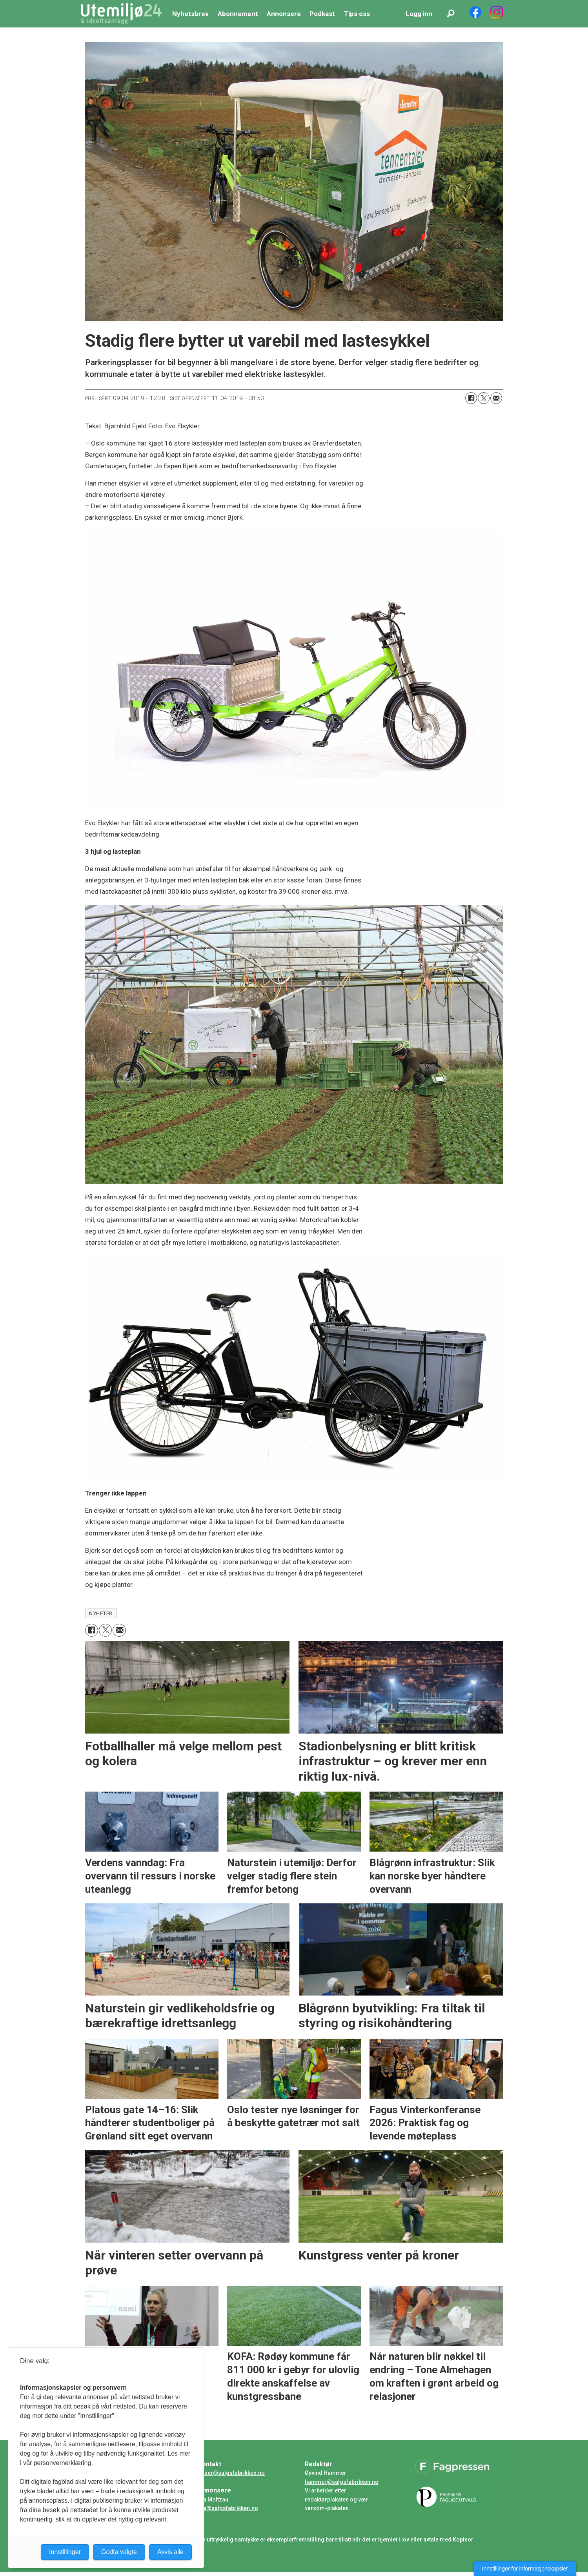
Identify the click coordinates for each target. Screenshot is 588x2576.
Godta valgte (119, 2552)
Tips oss (357, 14)
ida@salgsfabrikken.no (228, 2508)
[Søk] (451, 13)
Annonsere (284, 14)
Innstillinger (65, 2552)
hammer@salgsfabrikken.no (342, 2482)
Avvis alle (170, 2552)
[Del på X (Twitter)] (484, 398)
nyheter (101, 1613)
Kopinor (463, 2539)
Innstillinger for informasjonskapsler (525, 2568)
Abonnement (238, 14)
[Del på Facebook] (471, 398)
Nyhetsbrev (190, 14)
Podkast (322, 14)
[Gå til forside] (121, 13)
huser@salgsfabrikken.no (231, 2473)
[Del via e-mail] (496, 398)
